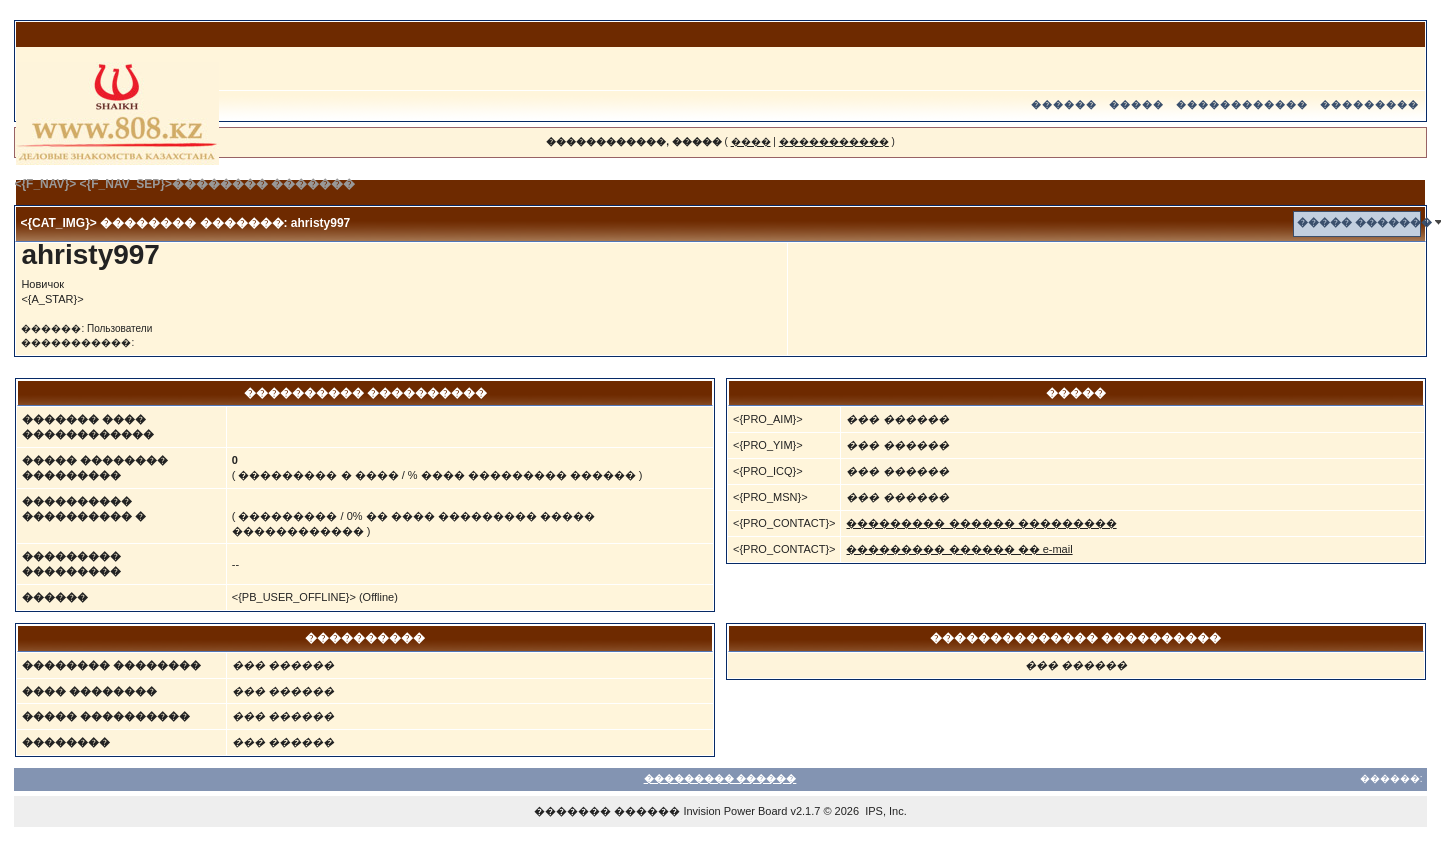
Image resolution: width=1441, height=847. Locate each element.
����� (1136, 104)
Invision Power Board (735, 811)
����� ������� (1364, 222)
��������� (1369, 104)
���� (751, 141)
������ (1064, 104)
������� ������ (607, 811)
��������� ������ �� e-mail (959, 549)
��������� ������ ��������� (981, 523)
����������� (834, 141)
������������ (1242, 104)
